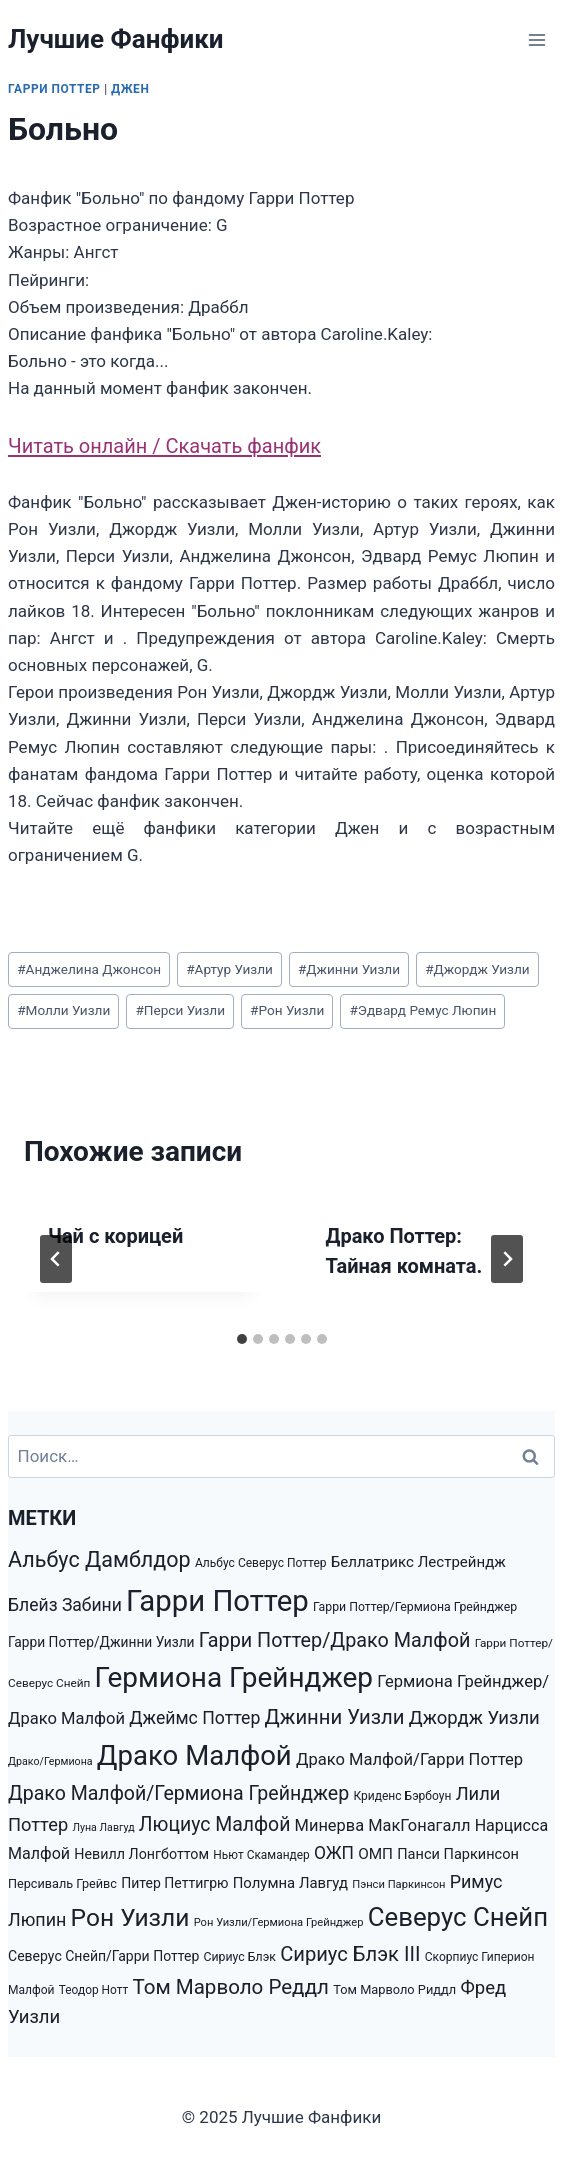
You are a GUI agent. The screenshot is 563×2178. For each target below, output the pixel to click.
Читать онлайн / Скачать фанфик (164, 446)
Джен (130, 89)
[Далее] (507, 1259)
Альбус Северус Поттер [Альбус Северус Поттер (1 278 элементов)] (261, 1563)
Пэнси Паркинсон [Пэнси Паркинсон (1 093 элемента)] (398, 1884)
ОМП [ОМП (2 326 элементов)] (375, 1854)
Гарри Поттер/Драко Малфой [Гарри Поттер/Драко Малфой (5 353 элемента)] (335, 1640)
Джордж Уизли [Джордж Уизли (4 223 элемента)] (474, 1718)
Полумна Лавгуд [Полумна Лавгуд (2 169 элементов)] (290, 1883)
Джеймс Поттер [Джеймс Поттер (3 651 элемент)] (194, 1718)
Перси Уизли (180, 1010)
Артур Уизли (229, 969)
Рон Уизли (287, 1010)
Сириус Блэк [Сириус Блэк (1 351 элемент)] (240, 1957)
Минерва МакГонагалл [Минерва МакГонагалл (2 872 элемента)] (383, 1825)
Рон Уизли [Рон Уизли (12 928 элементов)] (130, 1917)
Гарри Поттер (54, 89)
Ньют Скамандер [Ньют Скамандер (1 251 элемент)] (261, 1855)
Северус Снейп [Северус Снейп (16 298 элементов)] (458, 1917)
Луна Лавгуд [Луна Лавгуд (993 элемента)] (103, 1827)
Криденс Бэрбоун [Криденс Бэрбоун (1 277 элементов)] (402, 1796)
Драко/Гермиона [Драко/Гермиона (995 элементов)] (50, 1761)
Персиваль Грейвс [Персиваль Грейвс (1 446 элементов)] (62, 1883)
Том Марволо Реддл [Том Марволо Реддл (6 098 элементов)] (230, 1987)
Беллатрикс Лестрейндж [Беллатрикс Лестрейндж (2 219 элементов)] (418, 1562)
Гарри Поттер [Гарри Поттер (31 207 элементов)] (217, 1601)
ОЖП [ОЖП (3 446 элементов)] (334, 1853)
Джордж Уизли (477, 969)
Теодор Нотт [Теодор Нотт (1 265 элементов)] (93, 1990)
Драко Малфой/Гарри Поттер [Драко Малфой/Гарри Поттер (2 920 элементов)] (409, 1759)
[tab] (242, 1339)
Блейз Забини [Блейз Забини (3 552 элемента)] (65, 1605)
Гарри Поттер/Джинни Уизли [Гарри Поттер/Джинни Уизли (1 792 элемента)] (101, 1642)
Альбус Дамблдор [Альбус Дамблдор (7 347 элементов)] (99, 1559)
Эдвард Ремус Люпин (422, 1010)
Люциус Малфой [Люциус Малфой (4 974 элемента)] (215, 1824)
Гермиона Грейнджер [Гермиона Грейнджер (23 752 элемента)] (234, 1677)
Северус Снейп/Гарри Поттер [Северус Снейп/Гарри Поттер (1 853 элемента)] (103, 1956)
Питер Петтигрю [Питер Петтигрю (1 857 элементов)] (174, 1883)
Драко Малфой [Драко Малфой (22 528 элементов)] (194, 1755)
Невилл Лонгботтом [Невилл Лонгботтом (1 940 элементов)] (141, 1854)
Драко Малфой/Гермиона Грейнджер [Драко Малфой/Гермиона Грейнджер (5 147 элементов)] (178, 1793)
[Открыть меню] (536, 39)
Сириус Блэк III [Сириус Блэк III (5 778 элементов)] (350, 1954)
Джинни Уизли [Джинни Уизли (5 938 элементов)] (335, 1717)
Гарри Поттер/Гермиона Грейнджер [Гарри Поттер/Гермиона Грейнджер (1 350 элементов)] (415, 1607)
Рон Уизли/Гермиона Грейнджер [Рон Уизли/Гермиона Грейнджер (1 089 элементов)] (279, 1922)
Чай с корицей (115, 1236)
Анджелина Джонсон (89, 969)
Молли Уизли (63, 1010)
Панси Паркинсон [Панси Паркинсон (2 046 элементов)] (458, 1854)
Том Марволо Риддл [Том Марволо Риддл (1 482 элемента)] (394, 1989)
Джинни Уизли (349, 969)
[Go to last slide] (56, 1259)
